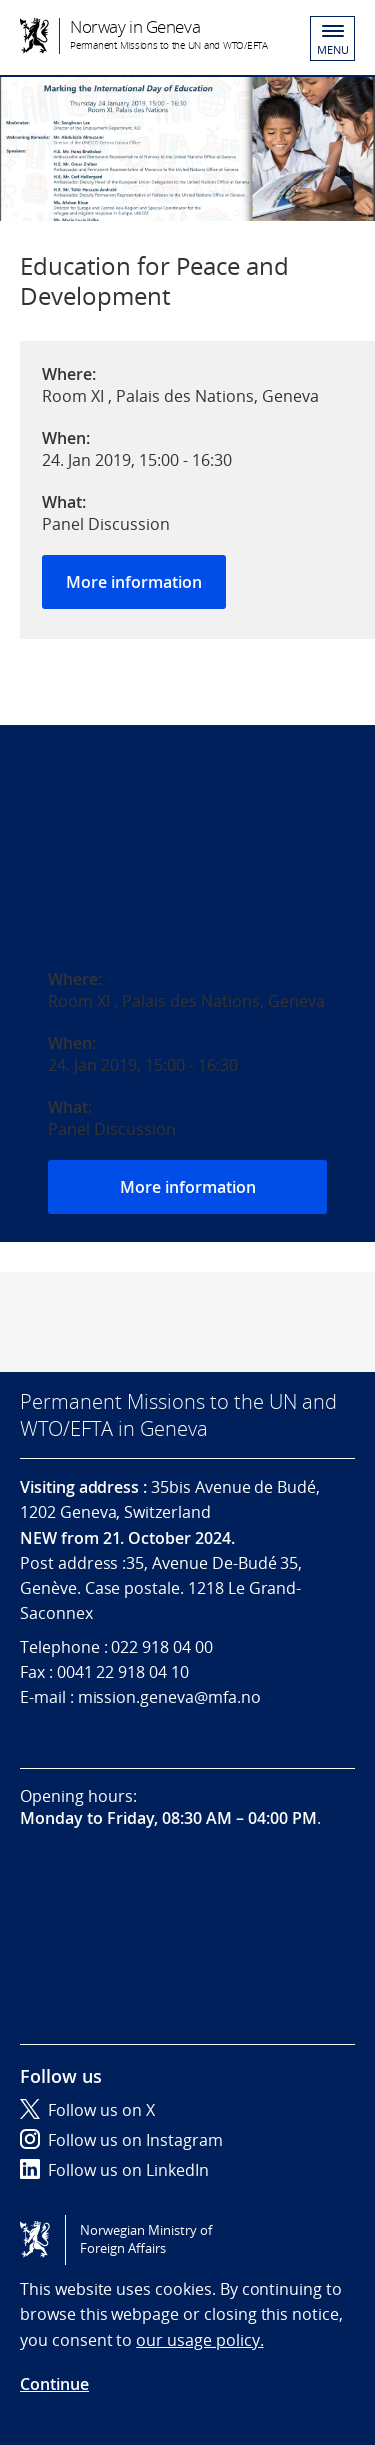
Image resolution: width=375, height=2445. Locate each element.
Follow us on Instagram (121, 2140)
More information (134, 582)
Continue (54, 2384)
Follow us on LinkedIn (114, 2170)
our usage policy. (199, 2340)
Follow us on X (87, 2110)
